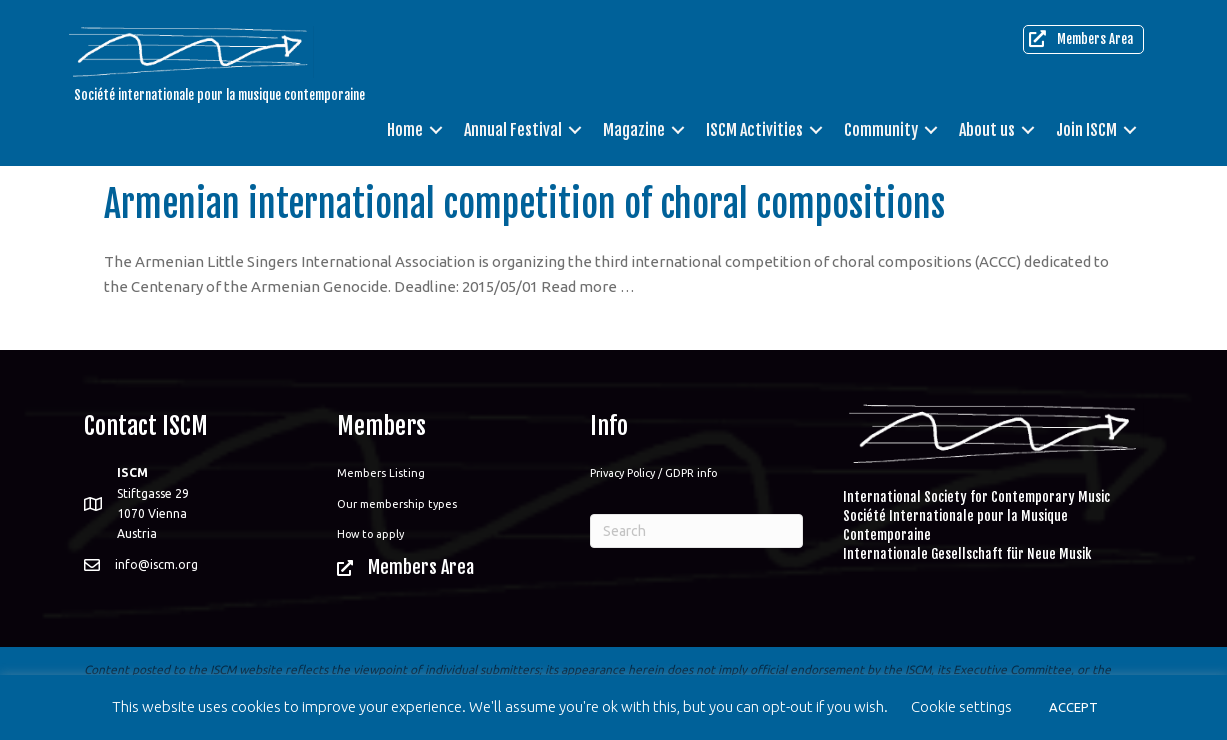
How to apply (370, 534)
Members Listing (381, 473)
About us (987, 130)
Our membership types (397, 504)
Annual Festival (513, 130)
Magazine (634, 130)
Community (881, 130)
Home (405, 130)
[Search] (696, 531)
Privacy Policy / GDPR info (653, 473)
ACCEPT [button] (1073, 707)
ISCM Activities (754, 130)
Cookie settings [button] (961, 706)
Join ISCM (1086, 130)
